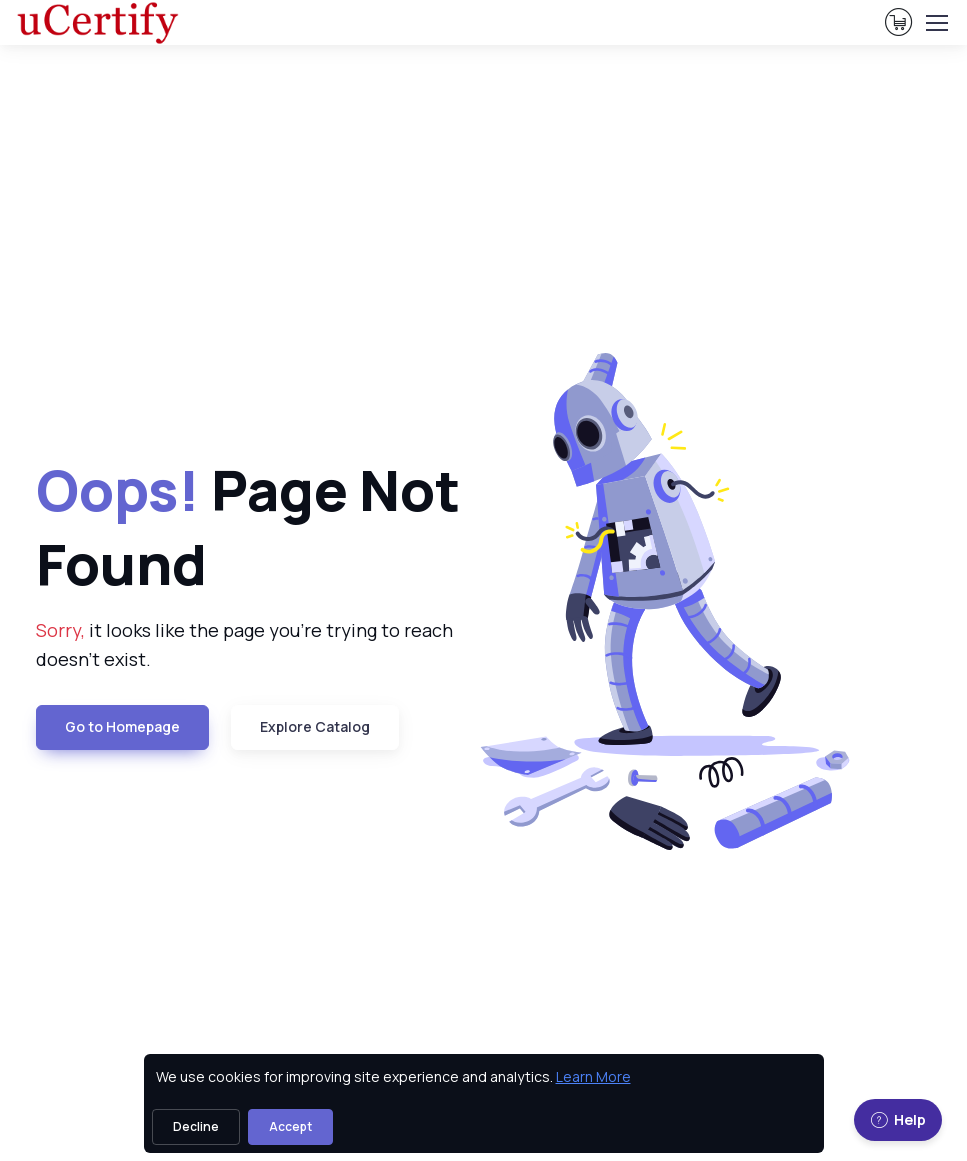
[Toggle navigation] (936, 23)
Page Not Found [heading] (248, 526)
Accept (290, 1126)
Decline (196, 1126)
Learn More (593, 1076)
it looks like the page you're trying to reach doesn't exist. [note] (244, 644)
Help (898, 1119)
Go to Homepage (122, 726)
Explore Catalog (315, 726)
